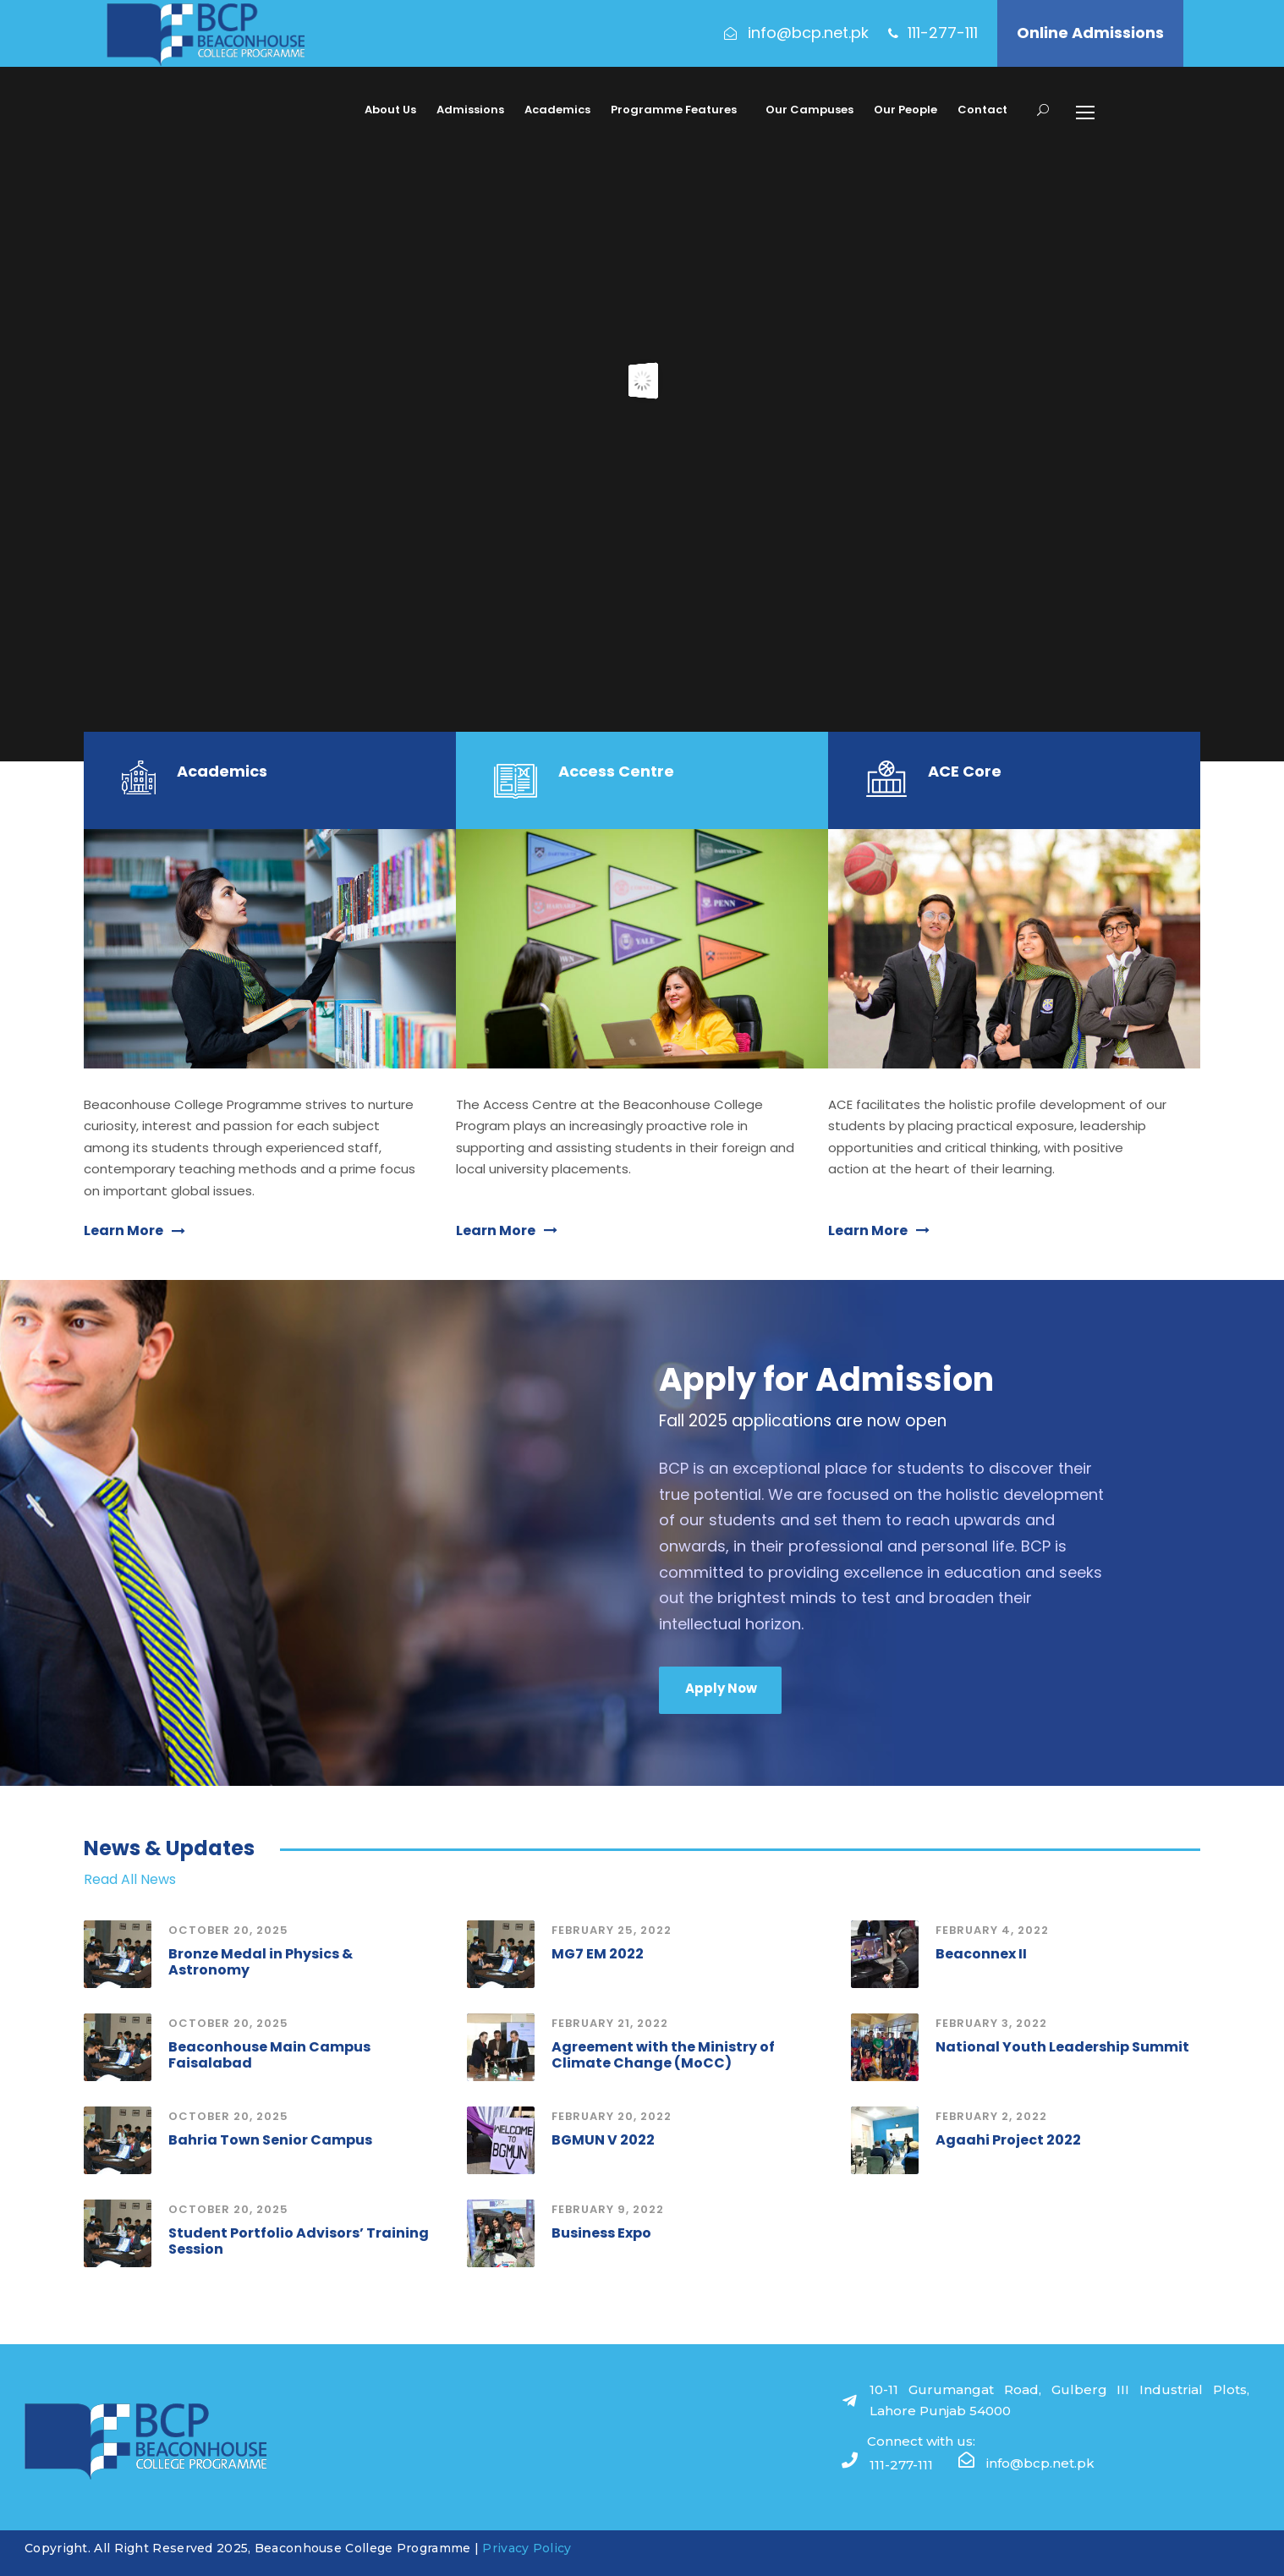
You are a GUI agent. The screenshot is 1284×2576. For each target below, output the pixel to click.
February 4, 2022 (992, 1930)
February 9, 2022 (607, 2209)
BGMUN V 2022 (603, 2140)
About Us (390, 110)
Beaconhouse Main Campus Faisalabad (269, 2055)
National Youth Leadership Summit (1062, 2047)
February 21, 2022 (609, 2023)
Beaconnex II (981, 1954)
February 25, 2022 (611, 1930)
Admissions (470, 110)
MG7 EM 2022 (597, 1954)
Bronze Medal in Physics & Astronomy (260, 1962)
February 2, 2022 (991, 2116)
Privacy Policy (526, 2548)
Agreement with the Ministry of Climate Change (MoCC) (663, 2055)
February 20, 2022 (611, 2116)
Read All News (130, 1879)
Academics (557, 110)
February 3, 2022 (991, 2023)
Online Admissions (1090, 32)
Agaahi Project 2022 (1008, 2140)
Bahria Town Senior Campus (270, 2140)
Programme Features (674, 110)
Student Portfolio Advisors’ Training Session (298, 2241)
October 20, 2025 (228, 1930)
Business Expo (601, 2233)
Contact (982, 110)
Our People (905, 110)
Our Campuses (809, 110)
